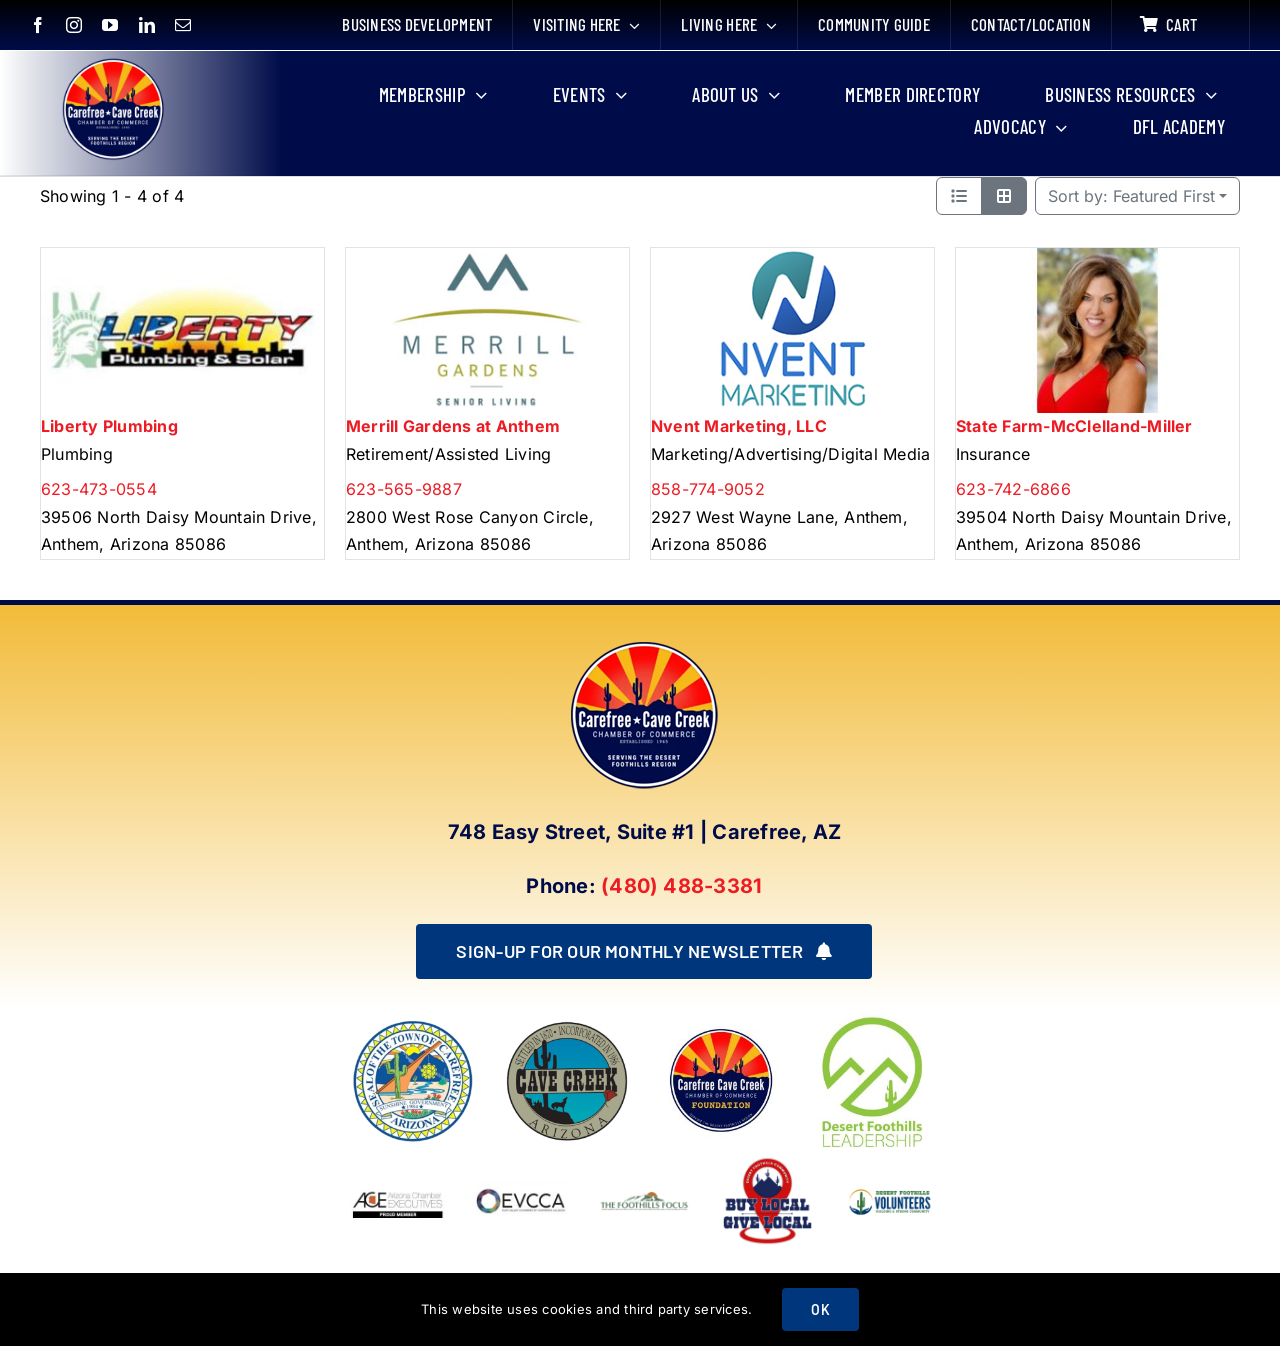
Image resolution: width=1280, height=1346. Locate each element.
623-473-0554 (99, 489)
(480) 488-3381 (681, 886)
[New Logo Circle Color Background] (112, 62)
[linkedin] (147, 25)
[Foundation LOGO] (721, 1027)
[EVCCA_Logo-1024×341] (521, 1162)
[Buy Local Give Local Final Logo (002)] (767, 1162)
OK (820, 1309)
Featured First (1131, 196)
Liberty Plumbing (109, 426)
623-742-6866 (1013, 489)
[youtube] (110, 25)
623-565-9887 (404, 489)
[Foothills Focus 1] (644, 1197)
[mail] (183, 25)
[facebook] (38, 25)
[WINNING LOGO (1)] (890, 1186)
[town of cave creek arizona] (567, 1027)
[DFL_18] (875, 1017)
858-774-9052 (708, 489)
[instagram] (74, 25)
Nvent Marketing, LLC (739, 426)
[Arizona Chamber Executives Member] (397, 1162)
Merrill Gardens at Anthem (453, 426)
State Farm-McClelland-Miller (1074, 426)
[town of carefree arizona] (413, 1027)
